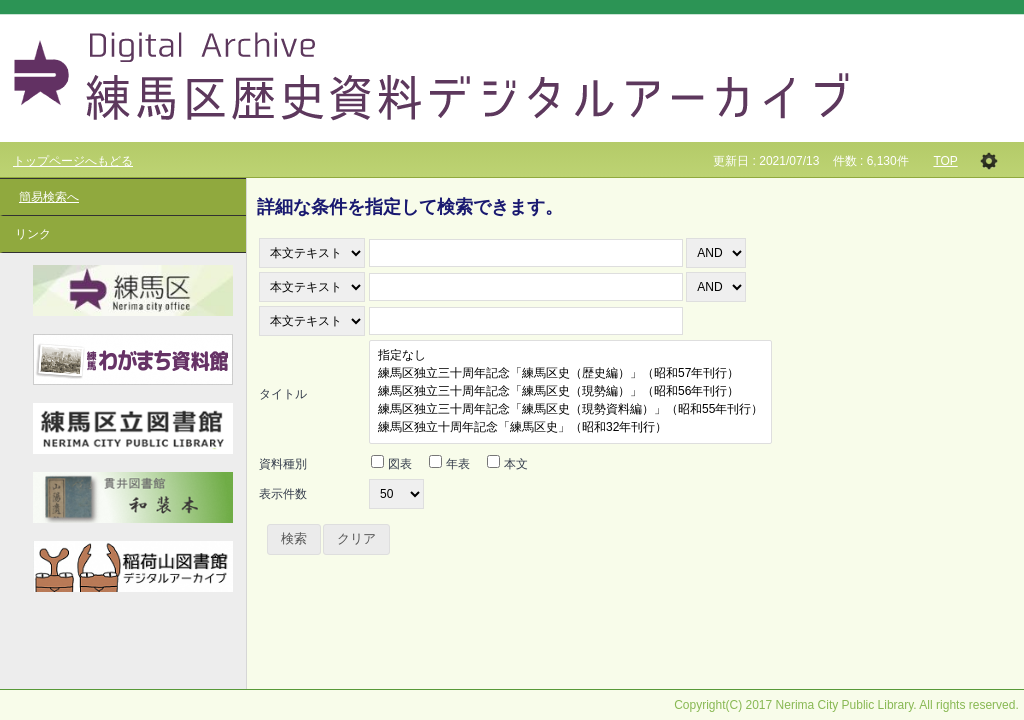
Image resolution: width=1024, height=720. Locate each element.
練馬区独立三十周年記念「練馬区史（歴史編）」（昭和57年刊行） (570, 374)
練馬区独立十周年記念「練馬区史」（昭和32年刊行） (570, 428)
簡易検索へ (49, 197)
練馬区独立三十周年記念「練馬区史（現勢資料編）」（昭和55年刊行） (570, 410)
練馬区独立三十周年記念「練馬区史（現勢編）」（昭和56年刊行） (570, 392)
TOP (945, 161)
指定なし (570, 356)
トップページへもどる (73, 161)
